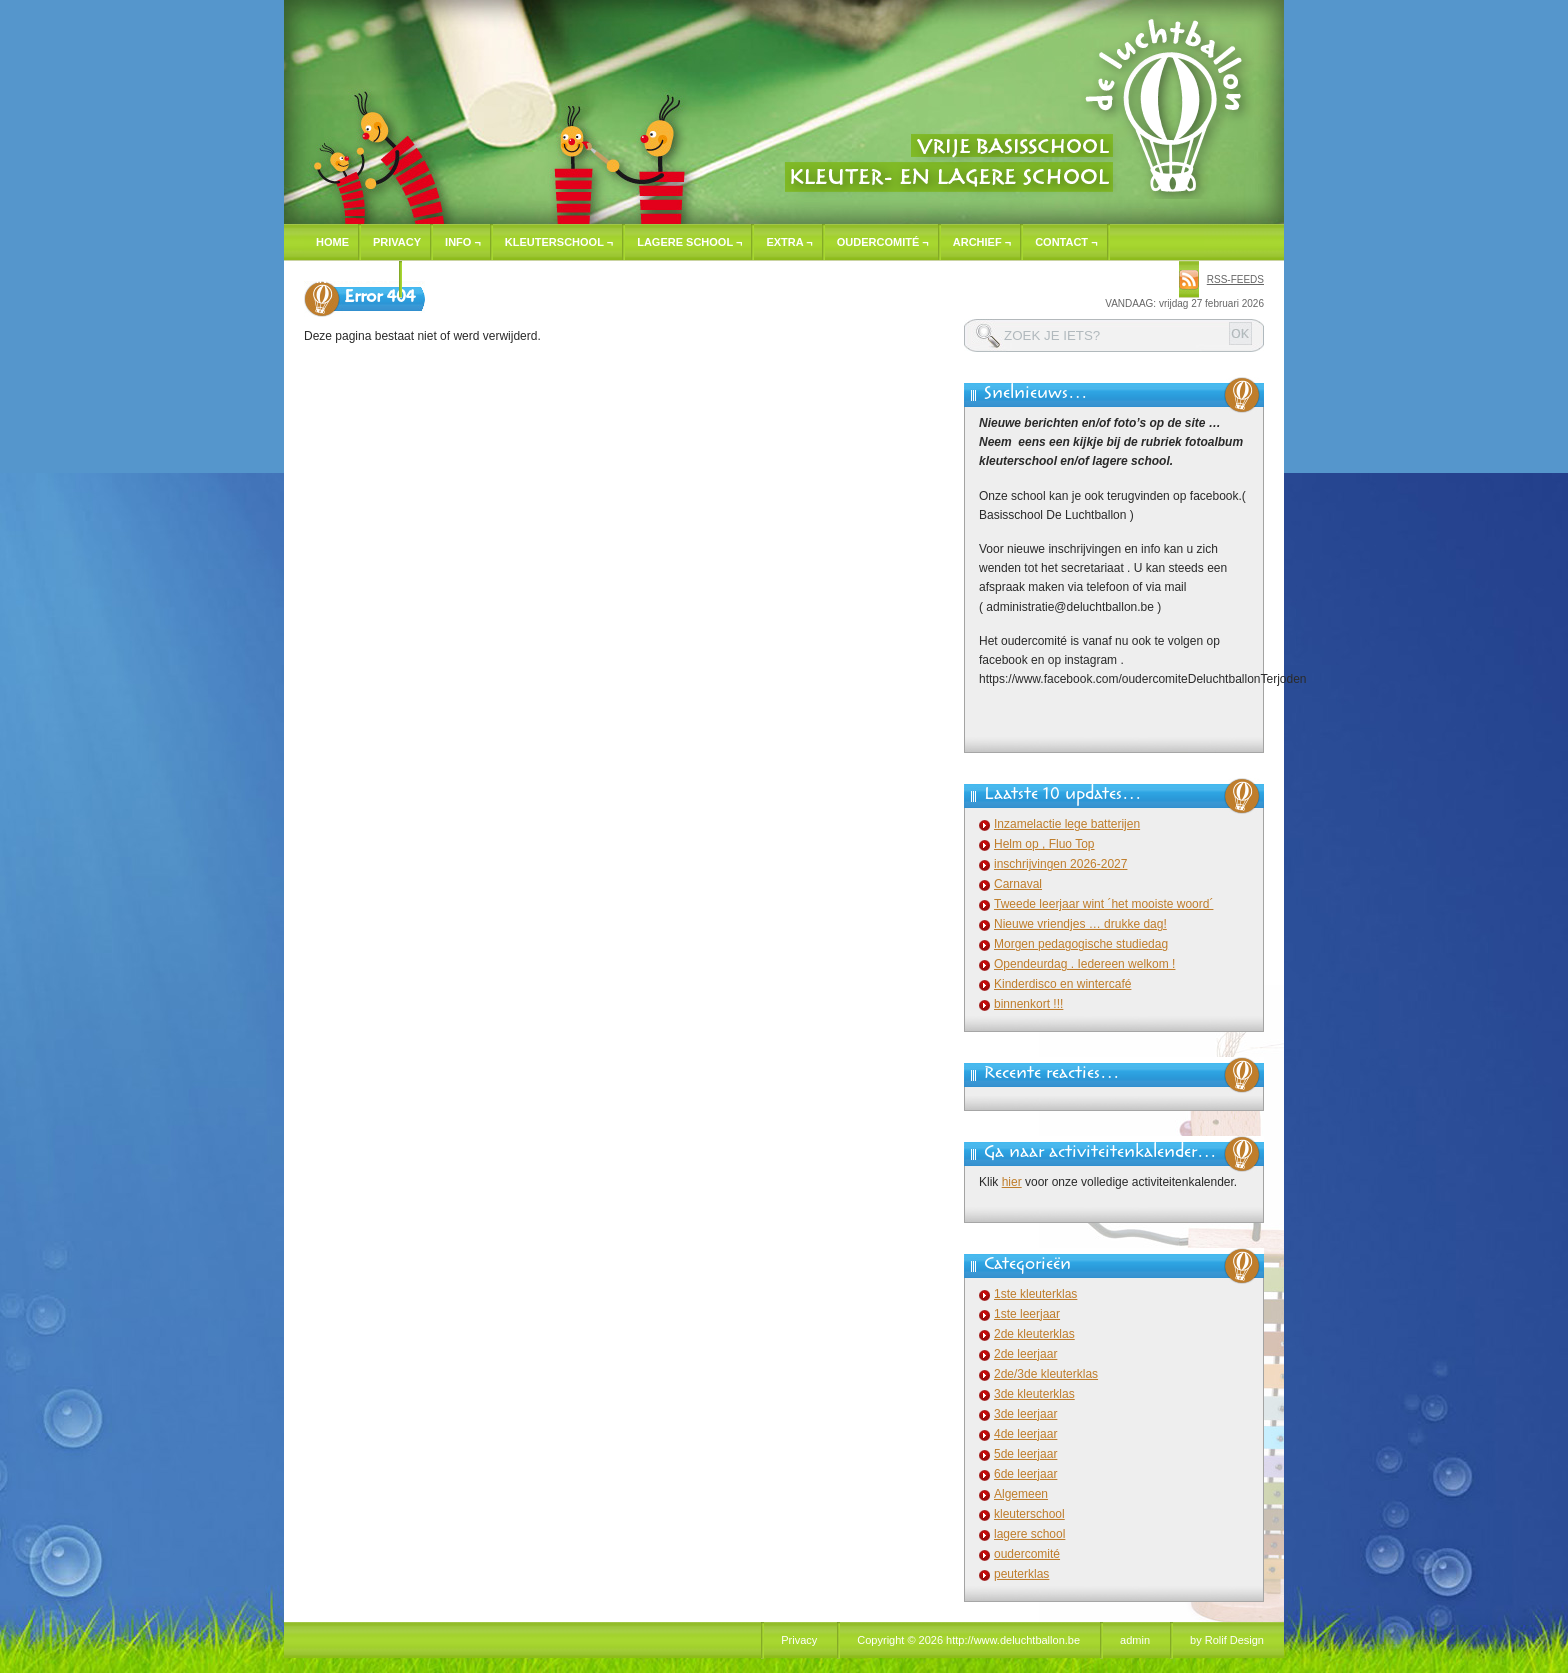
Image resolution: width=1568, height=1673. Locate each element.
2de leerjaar (1025, 1354)
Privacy (397, 242)
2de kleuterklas (1034, 1334)
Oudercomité (883, 242)
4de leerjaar (1025, 1434)
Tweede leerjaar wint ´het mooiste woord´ (1103, 904)
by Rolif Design (1227, 1640)
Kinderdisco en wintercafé (1062, 984)
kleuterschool (1029, 1514)
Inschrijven (353, 279)
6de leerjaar (1025, 1474)
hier (1012, 1182)
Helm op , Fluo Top (1044, 844)
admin (1135, 1640)
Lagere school (689, 242)
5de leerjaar (1025, 1454)
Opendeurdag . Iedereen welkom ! (1084, 964)
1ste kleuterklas (1035, 1294)
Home (332, 242)
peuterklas (1021, 1574)
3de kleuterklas (1034, 1394)
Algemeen (1021, 1494)
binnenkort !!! (1028, 1004)
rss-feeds (1235, 279)
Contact (1066, 242)
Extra (789, 242)
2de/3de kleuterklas (1046, 1374)
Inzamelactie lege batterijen (1067, 824)
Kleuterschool (559, 242)
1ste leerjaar (1027, 1314)
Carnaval (1018, 884)
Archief (982, 242)
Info (463, 242)
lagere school (1029, 1534)
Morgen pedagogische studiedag (1081, 944)
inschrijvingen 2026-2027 (1060, 864)
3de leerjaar (1025, 1414)
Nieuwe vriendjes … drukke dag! (1080, 924)
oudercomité (1027, 1554)
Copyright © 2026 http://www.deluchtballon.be (968, 1640)
